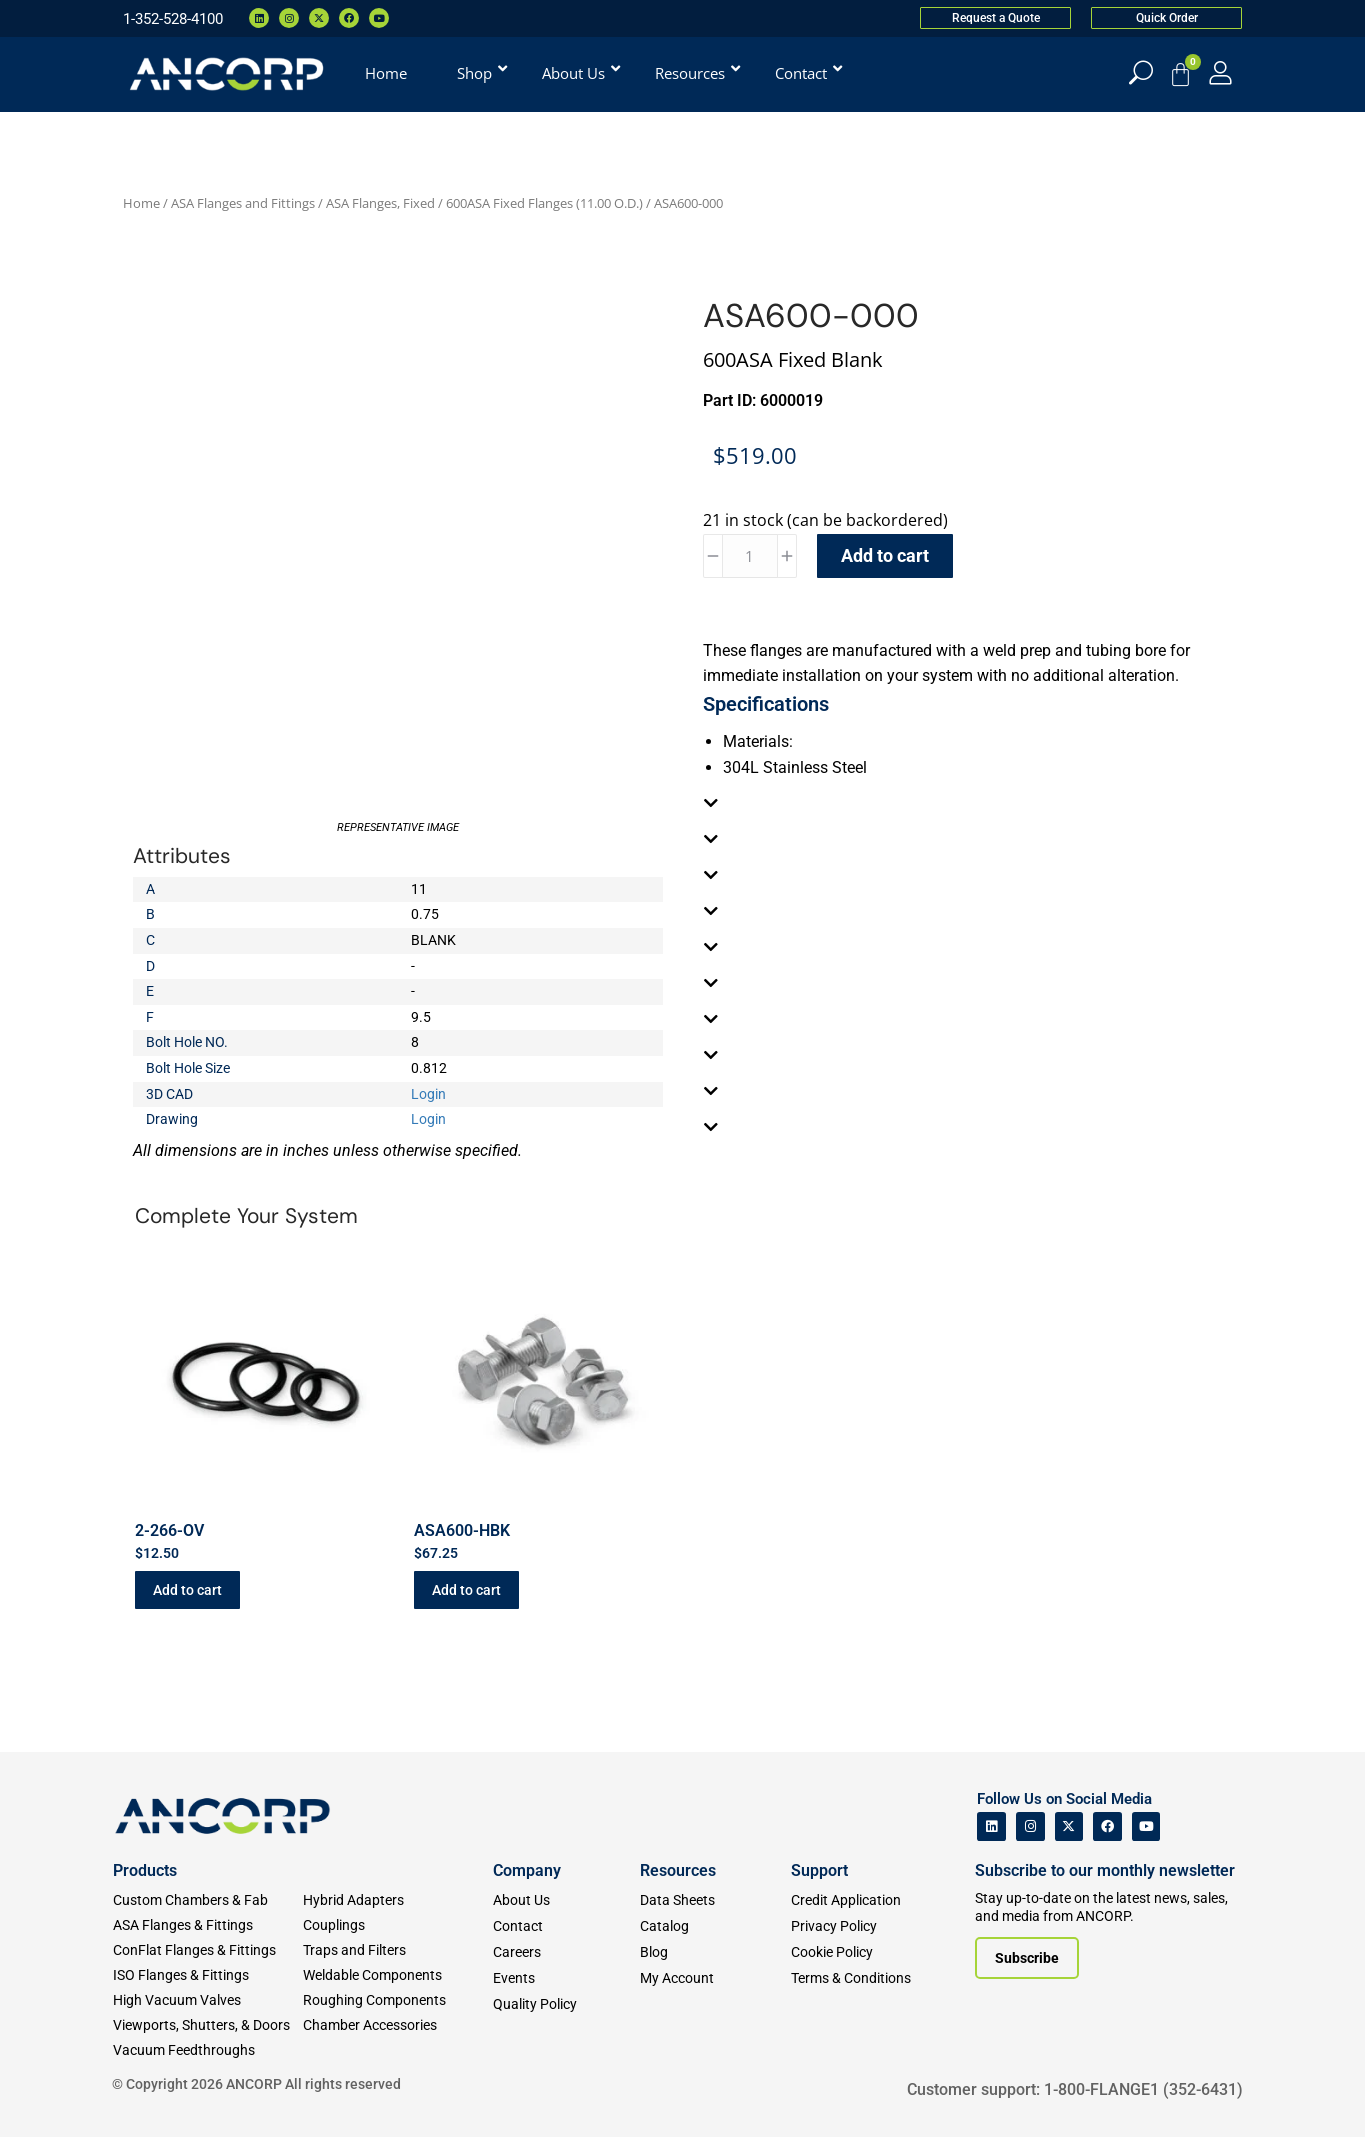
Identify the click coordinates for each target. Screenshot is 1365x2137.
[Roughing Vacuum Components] (398, 2000)
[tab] (968, 803)
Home (141, 203)
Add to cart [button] (187, 1590)
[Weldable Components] (398, 1975)
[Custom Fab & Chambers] (208, 1900)
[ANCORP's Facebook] (1107, 1826)
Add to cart (885, 555)
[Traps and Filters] (398, 1950)
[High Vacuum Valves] (208, 2000)
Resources (678, 1870)
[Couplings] (398, 1925)
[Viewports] (208, 2025)
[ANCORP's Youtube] (1146, 1826)
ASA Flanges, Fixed (380, 203)
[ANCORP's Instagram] (1030, 1826)
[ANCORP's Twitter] (1069, 1826)
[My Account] (1220, 72)
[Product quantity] (750, 556)
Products (145, 1870)
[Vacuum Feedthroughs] (208, 2050)
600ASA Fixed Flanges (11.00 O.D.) (544, 203)
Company (527, 1870)
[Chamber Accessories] (398, 2025)
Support (819, 1870)
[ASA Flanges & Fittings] (208, 1925)
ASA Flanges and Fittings (243, 203)
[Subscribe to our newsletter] (1027, 1958)
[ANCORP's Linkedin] (991, 1826)
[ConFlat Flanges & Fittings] (208, 1950)
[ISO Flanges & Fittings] (208, 1975)
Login (428, 1094)
